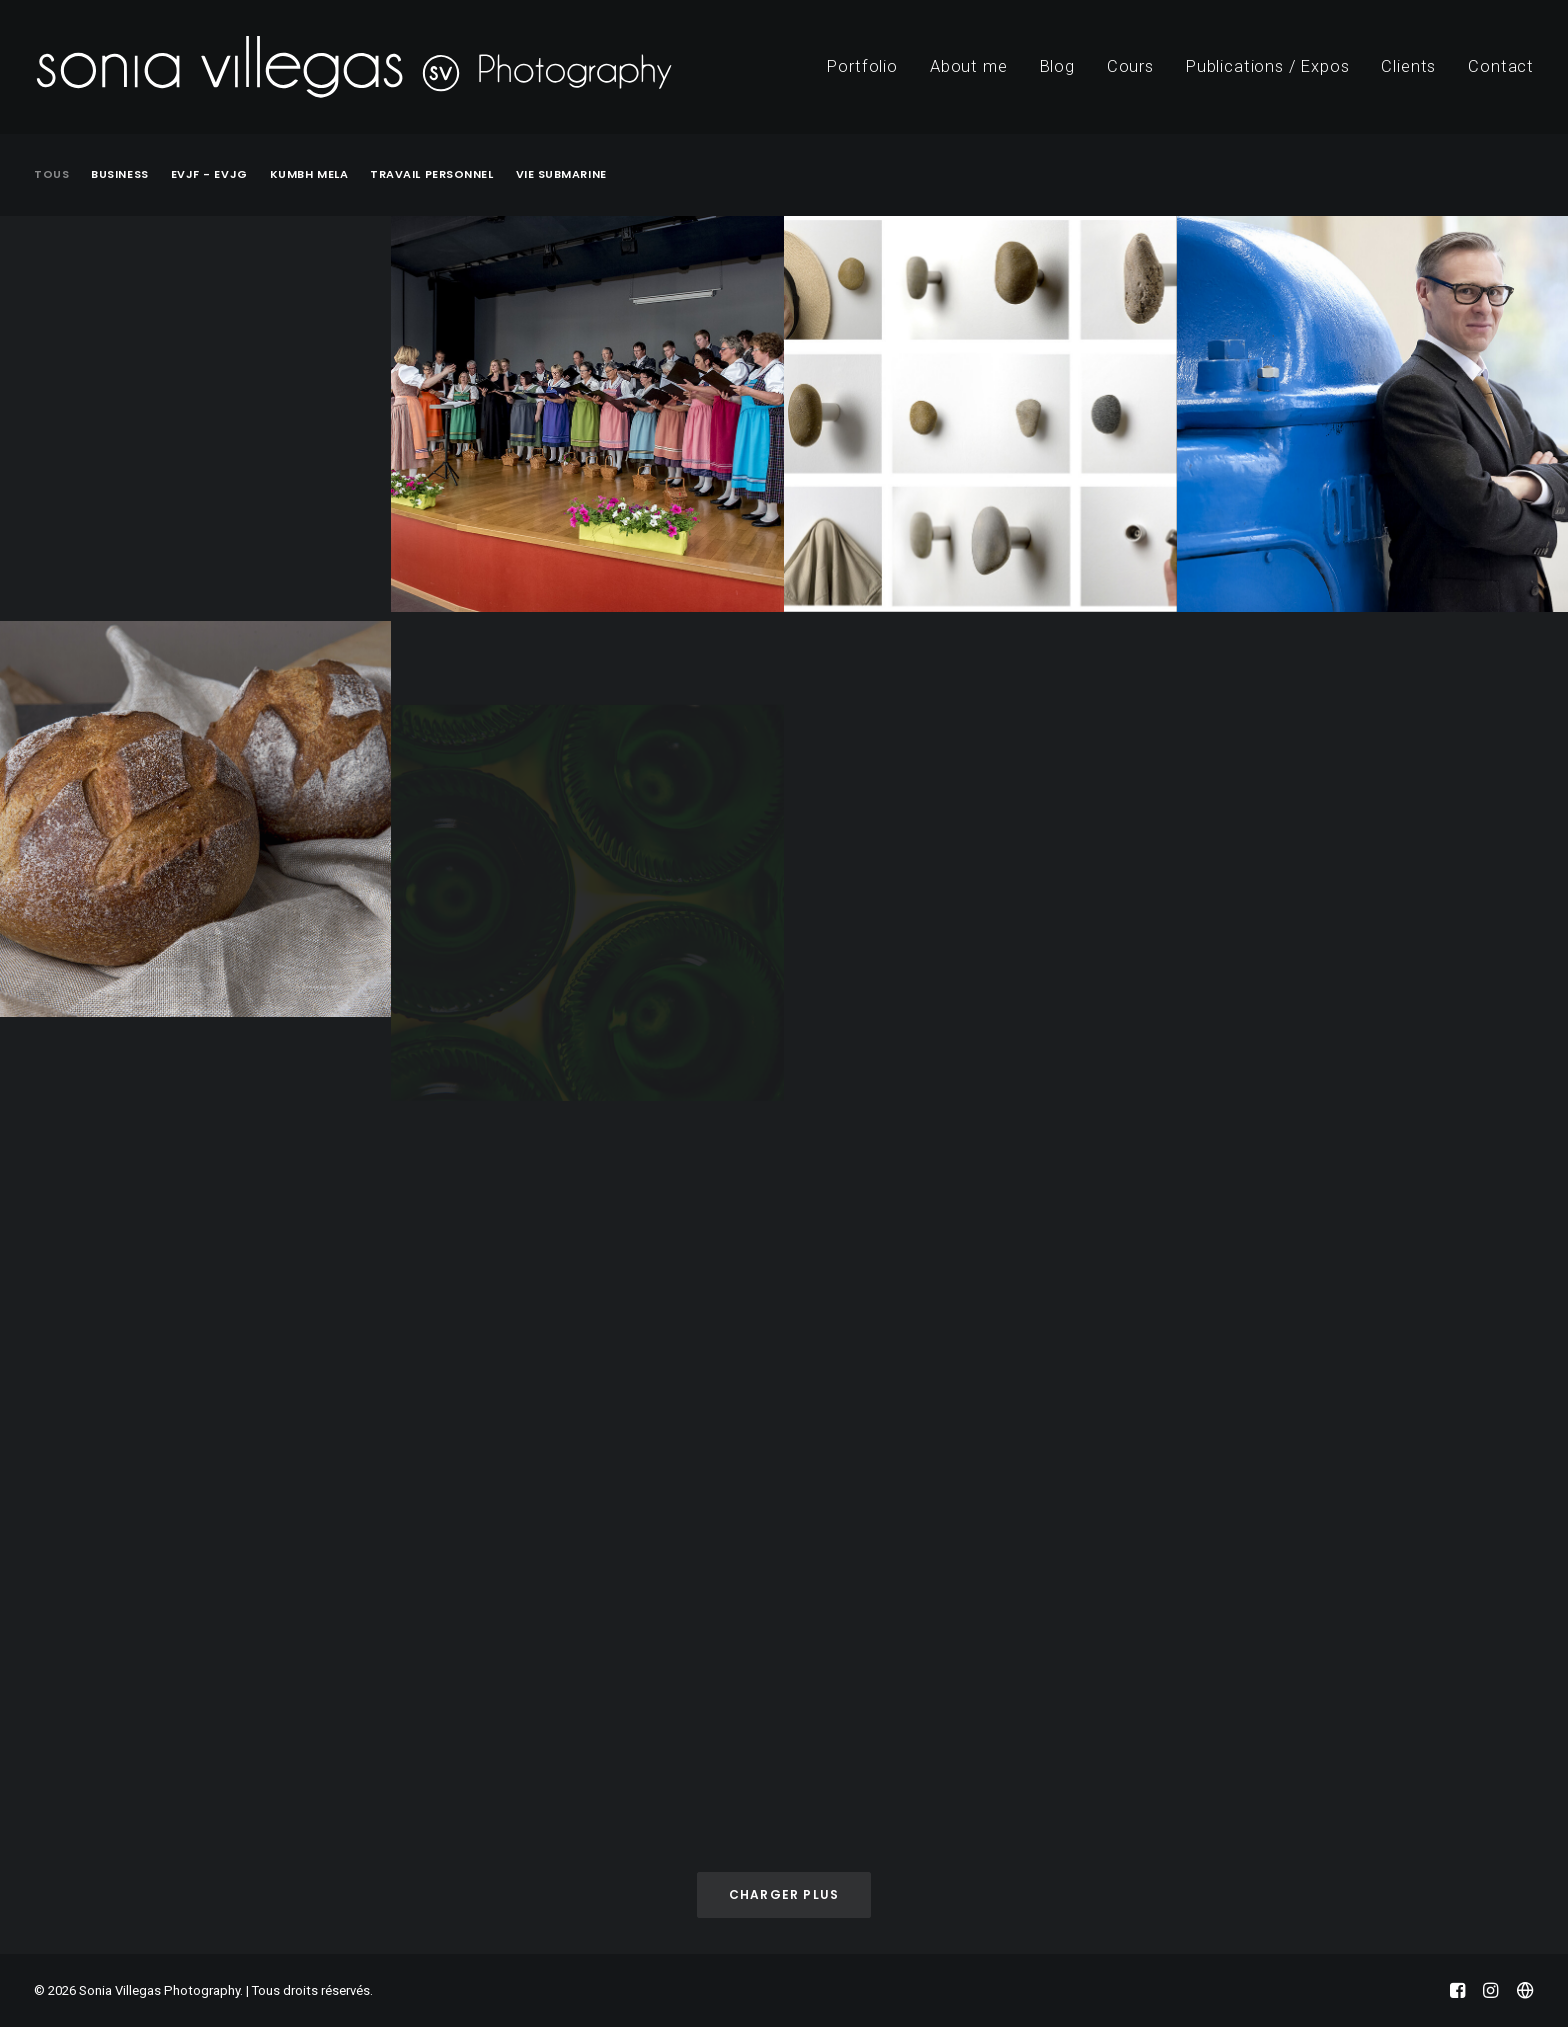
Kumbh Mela (309, 174)
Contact (1501, 66)
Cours (1130, 66)
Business (119, 174)
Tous (51, 174)
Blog (1057, 66)
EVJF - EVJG (209, 174)
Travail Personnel (431, 174)
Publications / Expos (1268, 66)
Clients (1408, 66)
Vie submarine (561, 174)
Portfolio (862, 66)
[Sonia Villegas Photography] (354, 67)
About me (969, 66)
